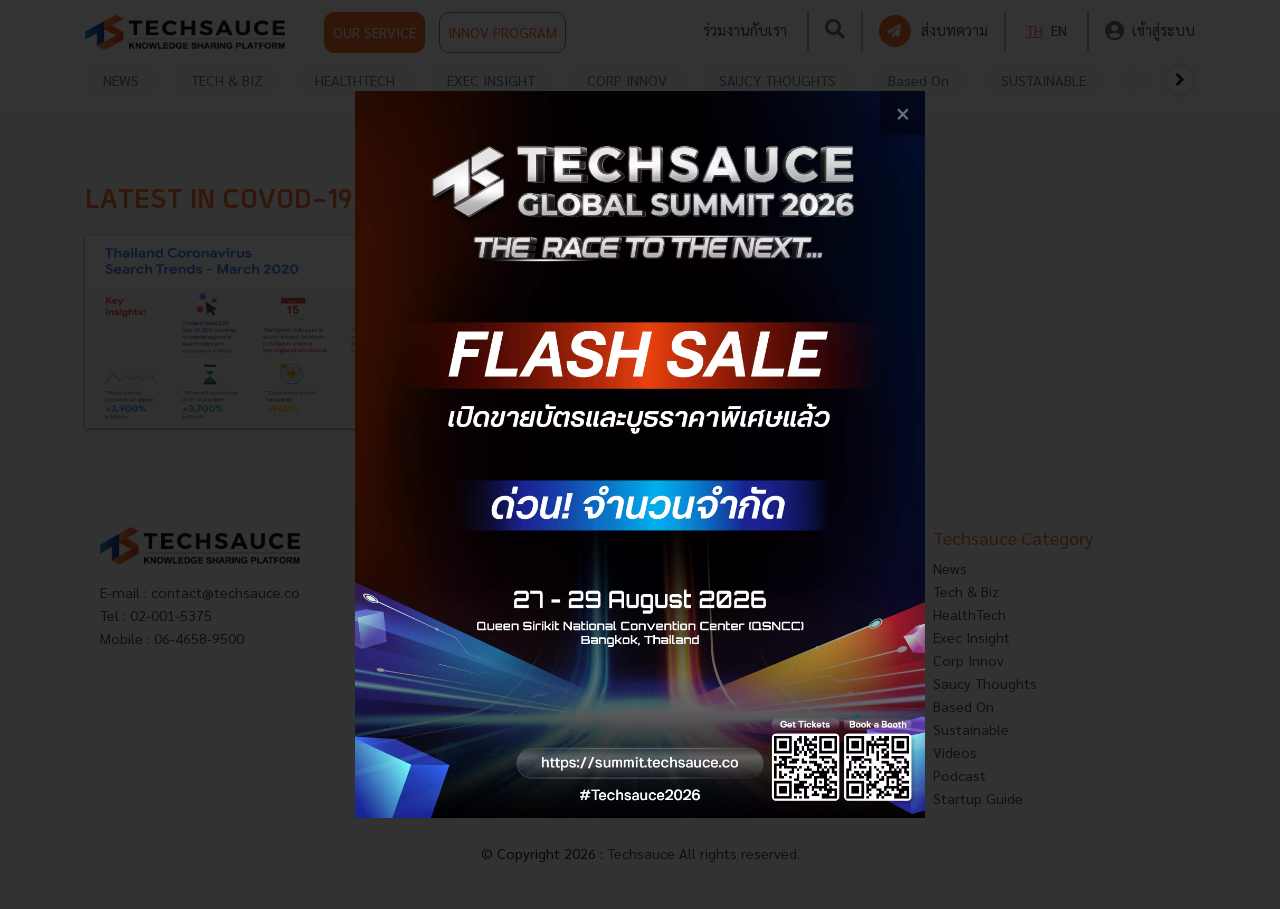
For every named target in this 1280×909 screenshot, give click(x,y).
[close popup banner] (902, 113)
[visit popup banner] (639, 454)
